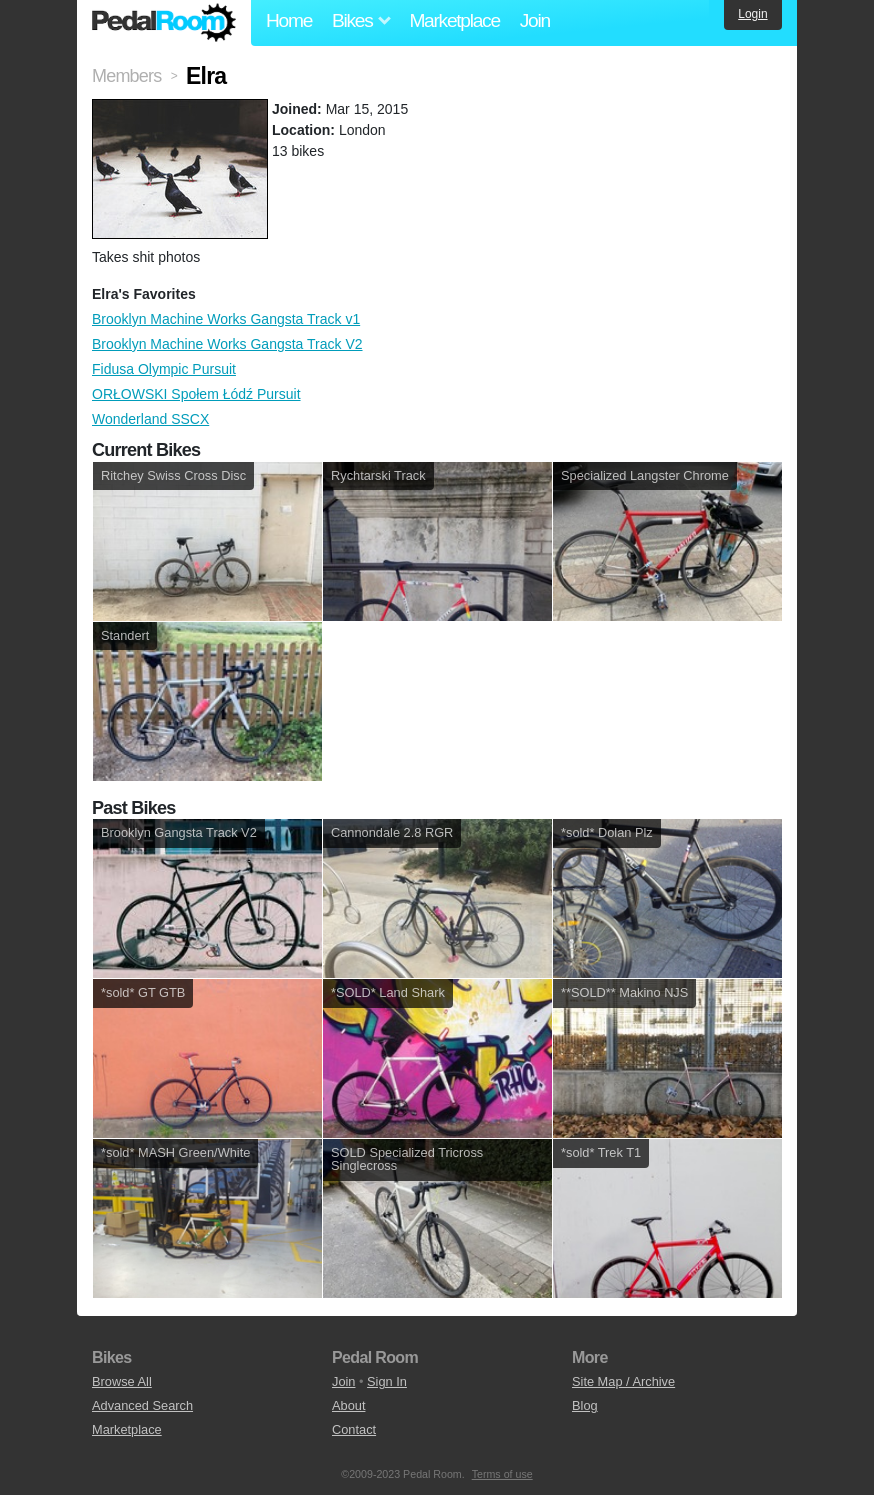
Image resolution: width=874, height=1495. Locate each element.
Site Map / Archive (623, 1381)
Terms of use (502, 1474)
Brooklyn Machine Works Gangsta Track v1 (226, 319)
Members (126, 76)
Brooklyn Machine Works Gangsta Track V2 (227, 344)
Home (289, 20)
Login (752, 14)
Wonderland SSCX (150, 419)
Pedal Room (164, 23)
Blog (585, 1405)
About (348, 1405)
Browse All (122, 1381)
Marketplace (454, 20)
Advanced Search (142, 1405)
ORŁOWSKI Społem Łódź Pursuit (196, 394)
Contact (354, 1429)
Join (535, 20)
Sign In (387, 1381)
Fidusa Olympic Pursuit (164, 369)
